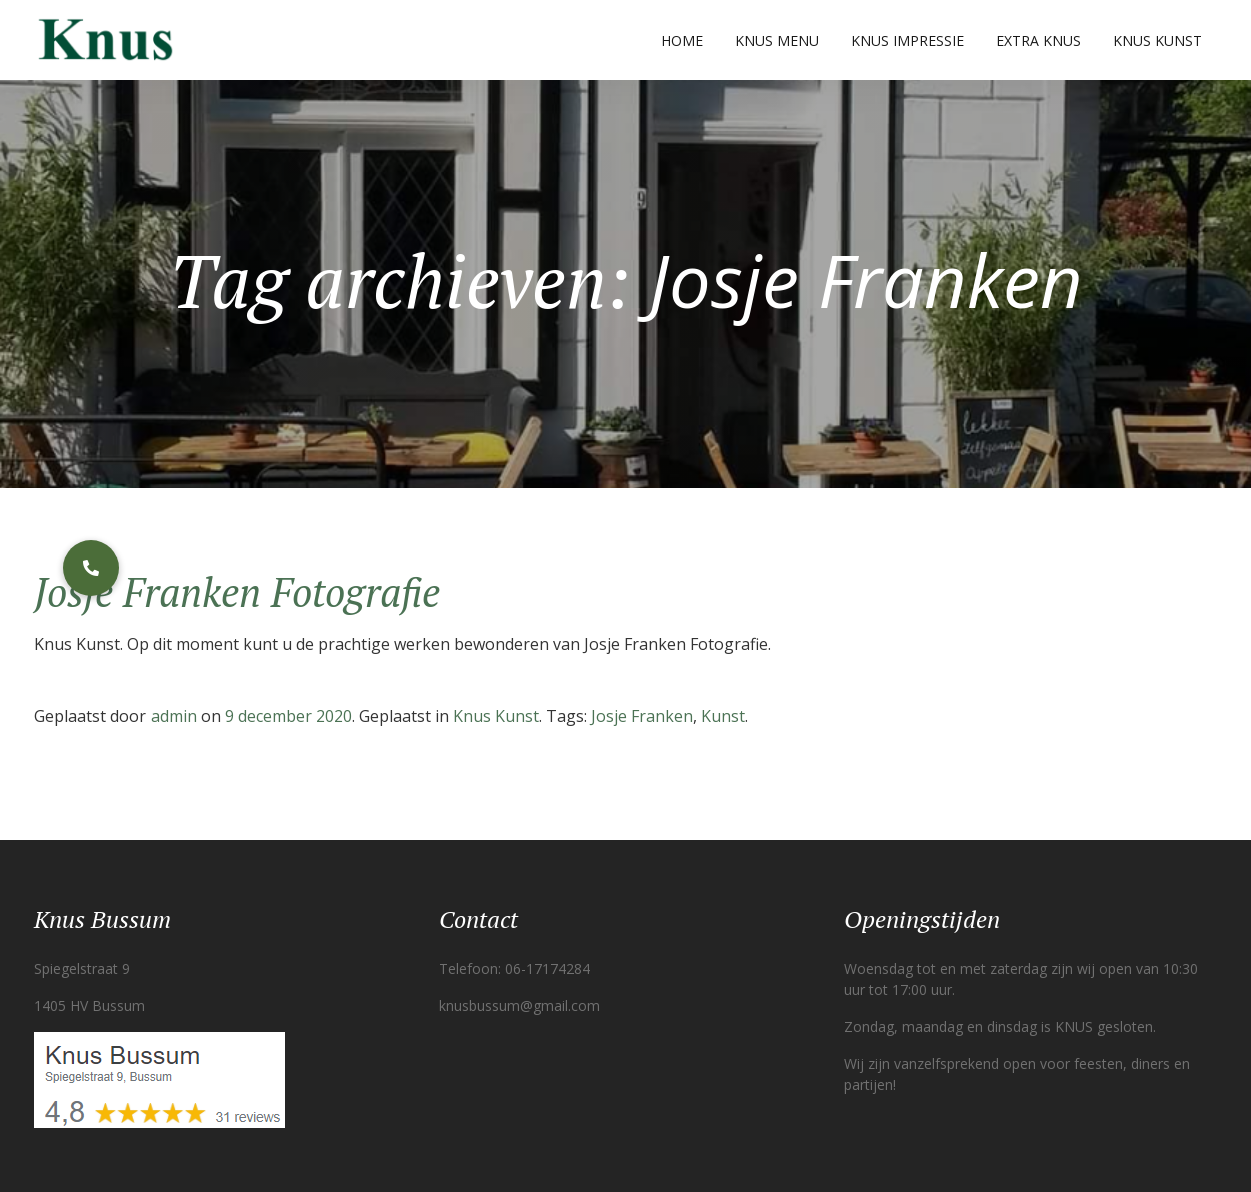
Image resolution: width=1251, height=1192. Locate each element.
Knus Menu (777, 40)
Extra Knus (1038, 40)
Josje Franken (642, 716)
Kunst (723, 716)
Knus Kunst (1157, 40)
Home (682, 40)
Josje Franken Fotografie (237, 591)
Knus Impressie (907, 40)
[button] (91, 568)
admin (174, 716)
